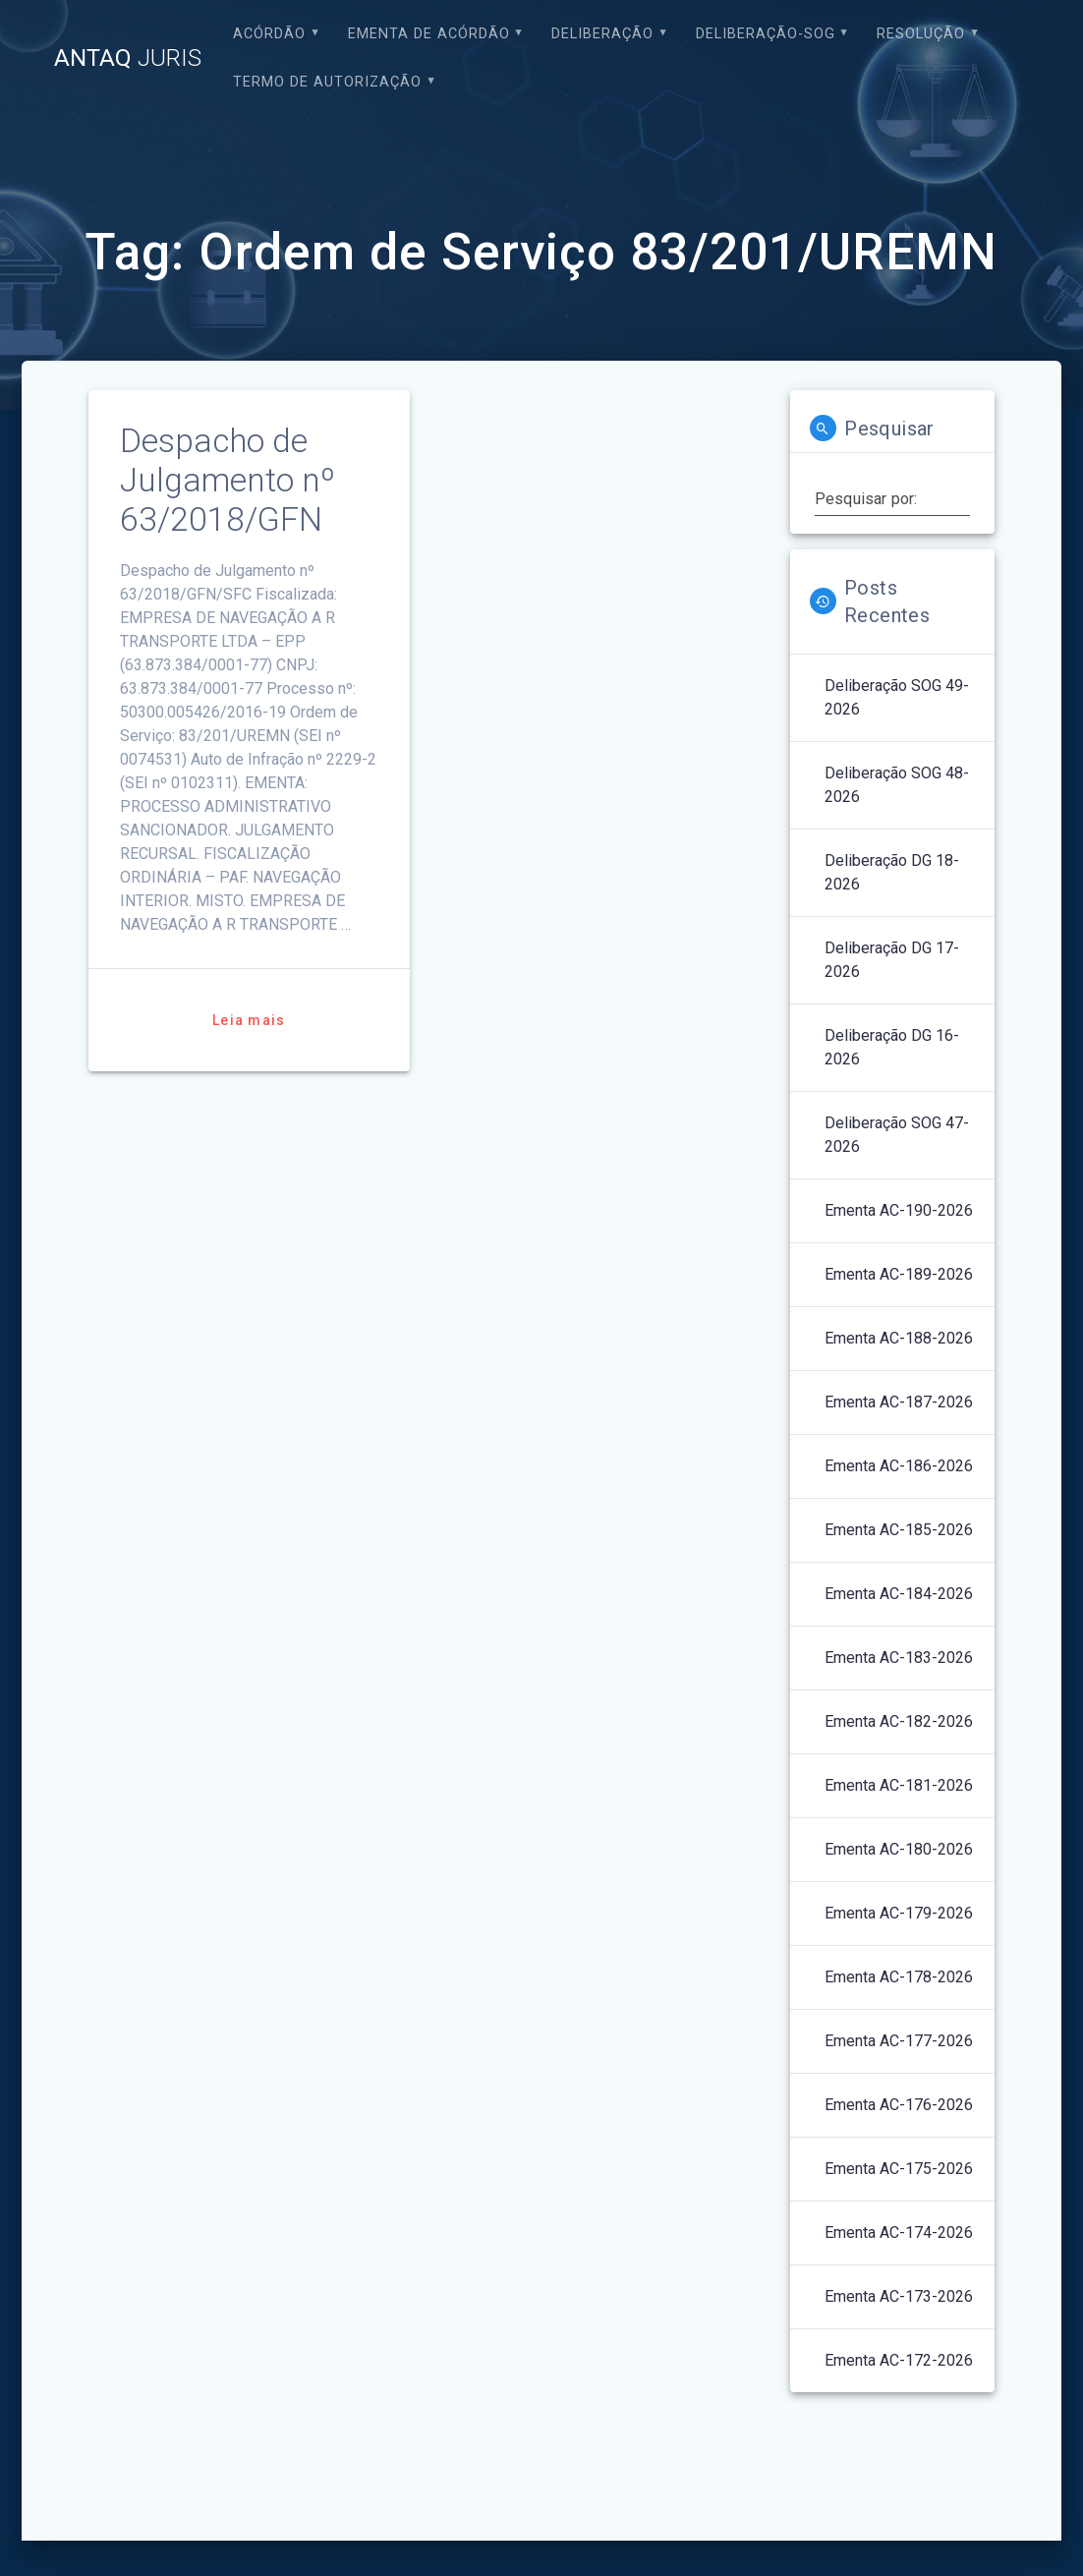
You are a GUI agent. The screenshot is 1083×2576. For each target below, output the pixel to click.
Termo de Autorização (327, 82)
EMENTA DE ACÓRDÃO (429, 34)
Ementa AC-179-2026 (899, 1913)
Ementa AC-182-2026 (899, 1721)
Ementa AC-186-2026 (899, 1466)
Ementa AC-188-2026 (899, 1338)
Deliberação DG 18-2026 (892, 872)
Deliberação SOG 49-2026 (897, 697)
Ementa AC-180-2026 (899, 1849)
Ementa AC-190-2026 (899, 1210)
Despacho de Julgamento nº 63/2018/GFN (227, 480)
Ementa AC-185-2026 (899, 1529)
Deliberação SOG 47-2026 (897, 1135)
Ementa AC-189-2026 (899, 1274)
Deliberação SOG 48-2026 (897, 785)
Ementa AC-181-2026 (899, 1785)
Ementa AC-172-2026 (899, 2360)
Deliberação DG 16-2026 (892, 1047)
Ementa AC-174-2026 (899, 2232)
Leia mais (248, 1020)
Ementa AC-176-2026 (899, 2104)
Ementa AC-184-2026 (899, 1593)
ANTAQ (127, 58)
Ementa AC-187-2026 (899, 1402)
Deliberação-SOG (765, 34)
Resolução (921, 34)
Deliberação (602, 34)
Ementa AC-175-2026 (899, 2168)
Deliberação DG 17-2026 (892, 960)
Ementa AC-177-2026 (899, 2041)
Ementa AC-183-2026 (899, 1657)
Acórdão (269, 34)
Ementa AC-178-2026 (899, 1977)
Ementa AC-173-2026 (899, 2296)
